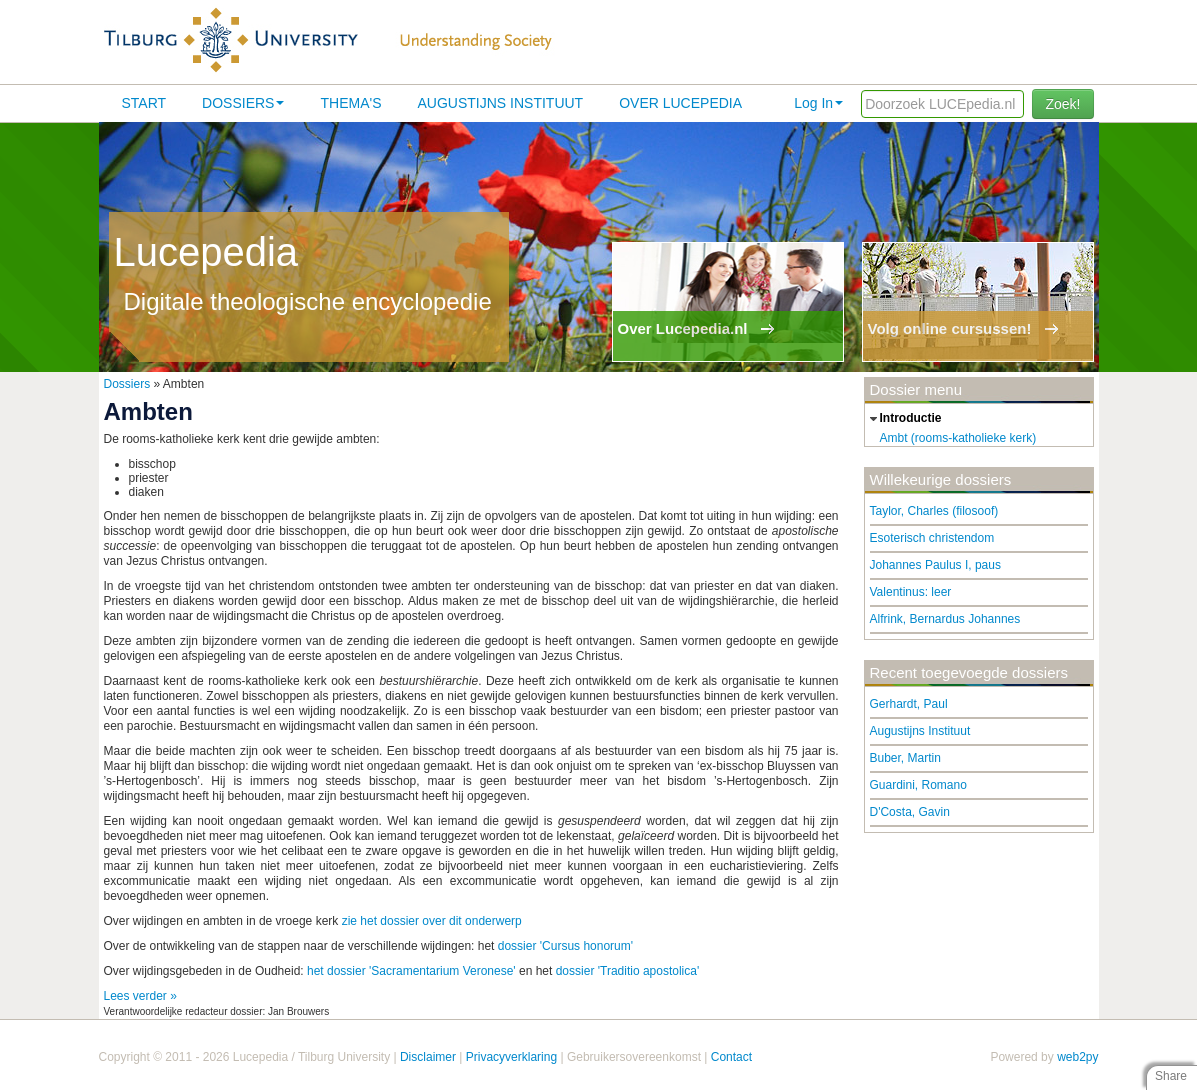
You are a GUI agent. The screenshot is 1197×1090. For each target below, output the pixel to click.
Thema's (350, 103)
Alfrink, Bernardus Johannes (945, 619)
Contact (731, 1057)
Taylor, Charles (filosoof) (934, 511)
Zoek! (1062, 104)
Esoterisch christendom (932, 538)
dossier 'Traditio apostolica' (628, 971)
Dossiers (243, 103)
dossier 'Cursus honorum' (565, 946)
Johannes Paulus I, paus (935, 565)
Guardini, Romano (918, 785)
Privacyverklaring (511, 1057)
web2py (1077, 1057)
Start (144, 103)
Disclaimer (428, 1057)
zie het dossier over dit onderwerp (432, 921)
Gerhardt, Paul (909, 704)
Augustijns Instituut (500, 103)
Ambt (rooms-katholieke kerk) (958, 438)
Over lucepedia (680, 103)
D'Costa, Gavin (910, 812)
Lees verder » (140, 996)
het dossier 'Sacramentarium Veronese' (411, 971)
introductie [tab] (903, 419)
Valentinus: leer (911, 592)
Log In (818, 103)
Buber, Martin (905, 758)
